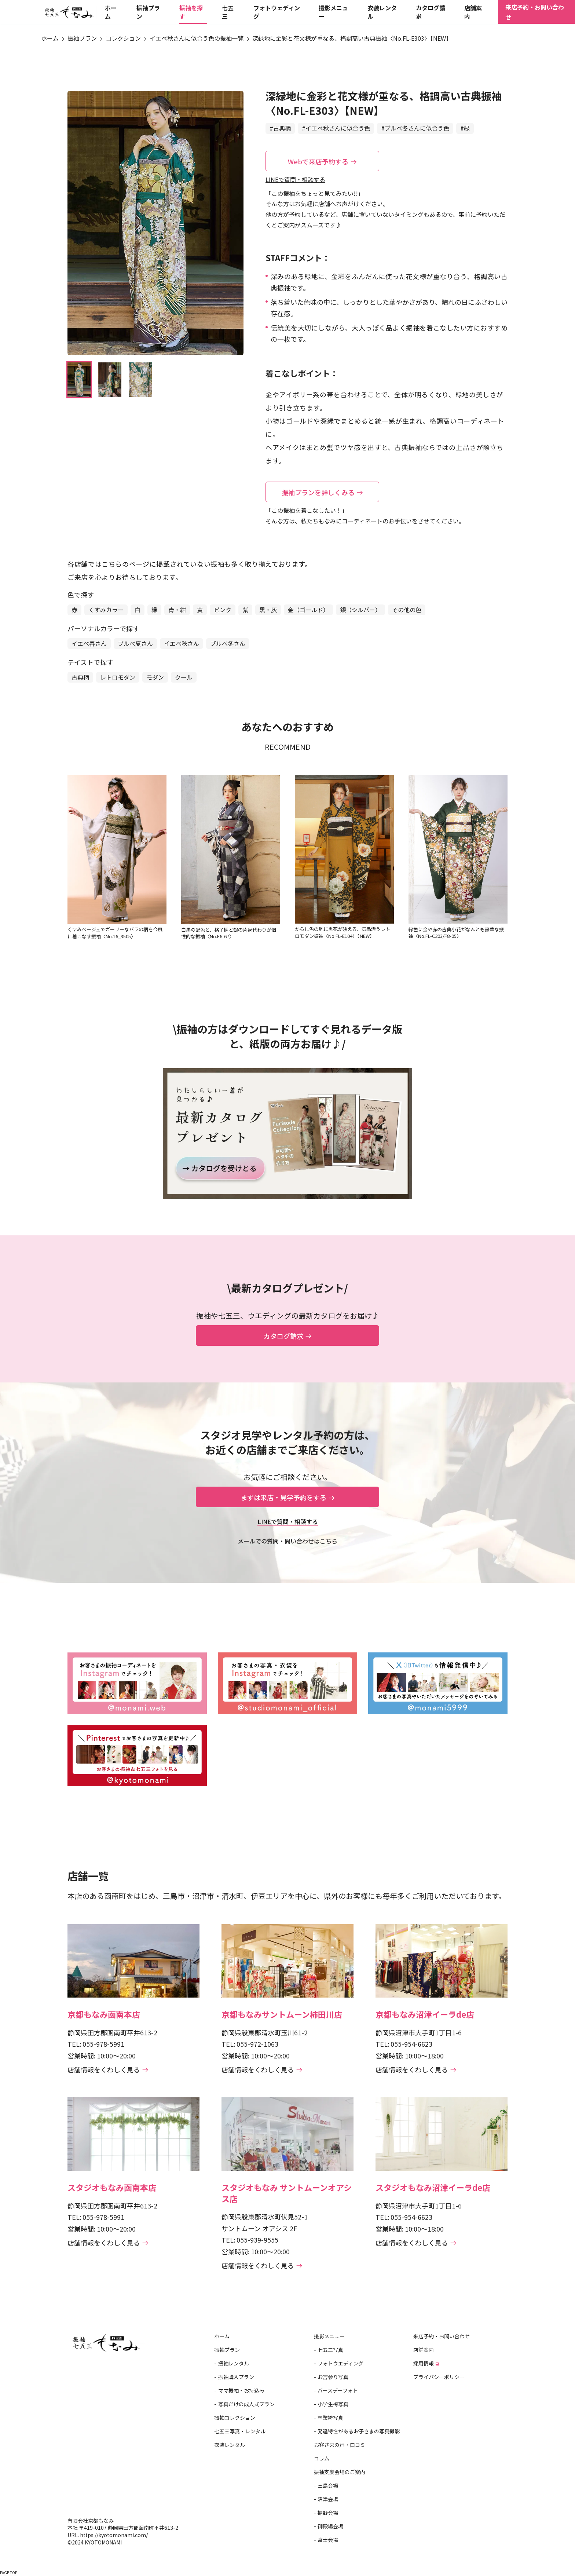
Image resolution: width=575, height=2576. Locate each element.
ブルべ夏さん (135, 643)
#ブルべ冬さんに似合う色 (415, 128)
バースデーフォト (338, 2390)
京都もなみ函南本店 (103, 2014)
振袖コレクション (234, 2417)
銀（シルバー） (360, 609)
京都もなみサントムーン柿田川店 (281, 2014)
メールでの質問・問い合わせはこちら (287, 1541)
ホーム (222, 2336)
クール (184, 677)
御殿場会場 (330, 2526)
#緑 (465, 128)
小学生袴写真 (333, 2404)
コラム (321, 2458)
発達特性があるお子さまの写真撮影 (359, 2431)
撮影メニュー (329, 2336)
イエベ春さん (89, 643)
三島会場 (328, 2485)
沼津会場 (328, 2499)
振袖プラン (227, 2349)
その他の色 (406, 609)
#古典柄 (280, 128)
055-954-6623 (411, 2044)
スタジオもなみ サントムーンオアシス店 (286, 2192)
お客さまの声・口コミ (339, 2444)
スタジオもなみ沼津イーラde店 (433, 2187)
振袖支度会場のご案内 (339, 2471)
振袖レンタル (233, 2363)
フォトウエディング (340, 2363)
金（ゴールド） (308, 609)
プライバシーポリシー (439, 2376)
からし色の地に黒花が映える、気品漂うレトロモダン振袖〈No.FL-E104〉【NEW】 (342, 932)
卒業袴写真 (330, 2417)
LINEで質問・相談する (295, 179)
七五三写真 (330, 2349)
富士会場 (328, 2539)
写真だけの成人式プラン (246, 2404)
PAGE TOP (8, 2572)
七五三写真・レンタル (239, 2431)
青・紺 (177, 609)
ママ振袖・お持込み (241, 2390)
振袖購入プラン (236, 2376)
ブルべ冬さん (227, 643)
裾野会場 (328, 2512)
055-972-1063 (257, 2044)
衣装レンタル (229, 2444)
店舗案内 (423, 2349)
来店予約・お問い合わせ (534, 14)
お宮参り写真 (333, 2376)
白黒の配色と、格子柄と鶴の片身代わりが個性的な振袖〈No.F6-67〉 (228, 933)
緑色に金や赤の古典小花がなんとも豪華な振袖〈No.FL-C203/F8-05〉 (456, 932)
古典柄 (80, 677)
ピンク (222, 609)
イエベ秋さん (181, 643)
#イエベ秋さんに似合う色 (336, 128)
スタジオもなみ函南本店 (111, 2187)
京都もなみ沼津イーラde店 (425, 2014)
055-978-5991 (103, 2044)
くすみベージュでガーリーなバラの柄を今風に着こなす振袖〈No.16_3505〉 (114, 932)
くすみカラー (106, 609)
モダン (155, 677)
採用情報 (426, 2363)
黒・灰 (268, 609)
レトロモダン (117, 677)
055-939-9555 (257, 2239)
